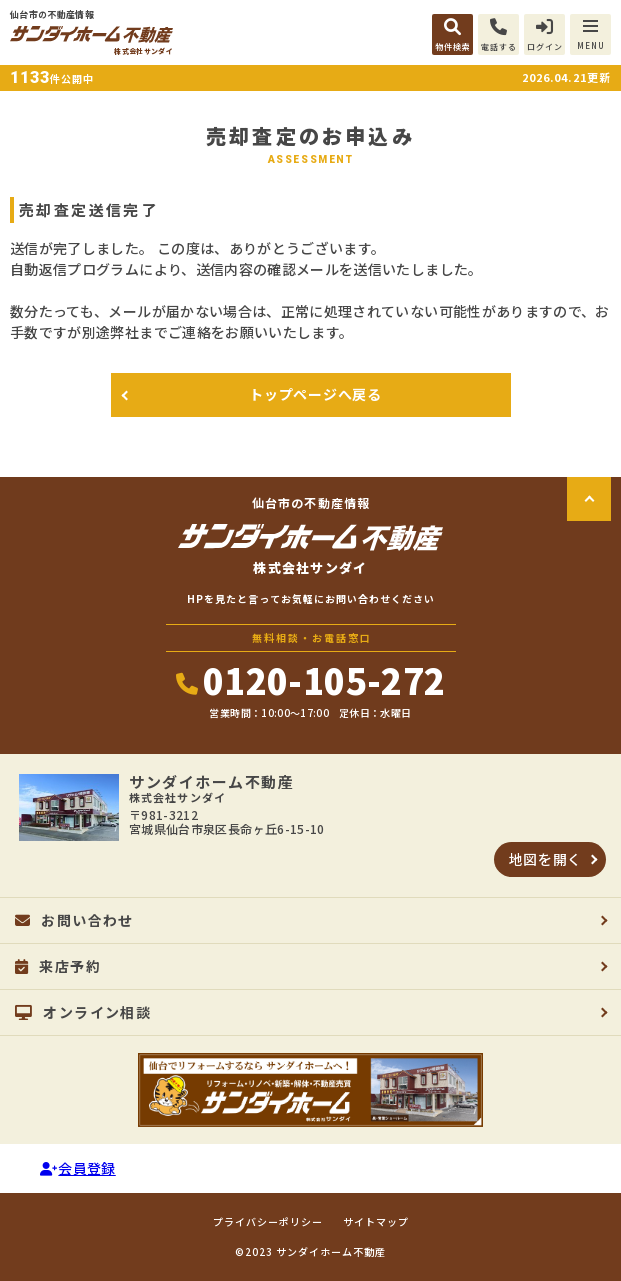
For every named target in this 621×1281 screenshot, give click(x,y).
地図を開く (546, 859)
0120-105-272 (311, 679)
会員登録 (78, 1168)
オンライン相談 (83, 1012)
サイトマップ (376, 1222)
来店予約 (58, 966)
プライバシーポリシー (268, 1222)
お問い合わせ (74, 920)
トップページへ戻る (315, 394)
